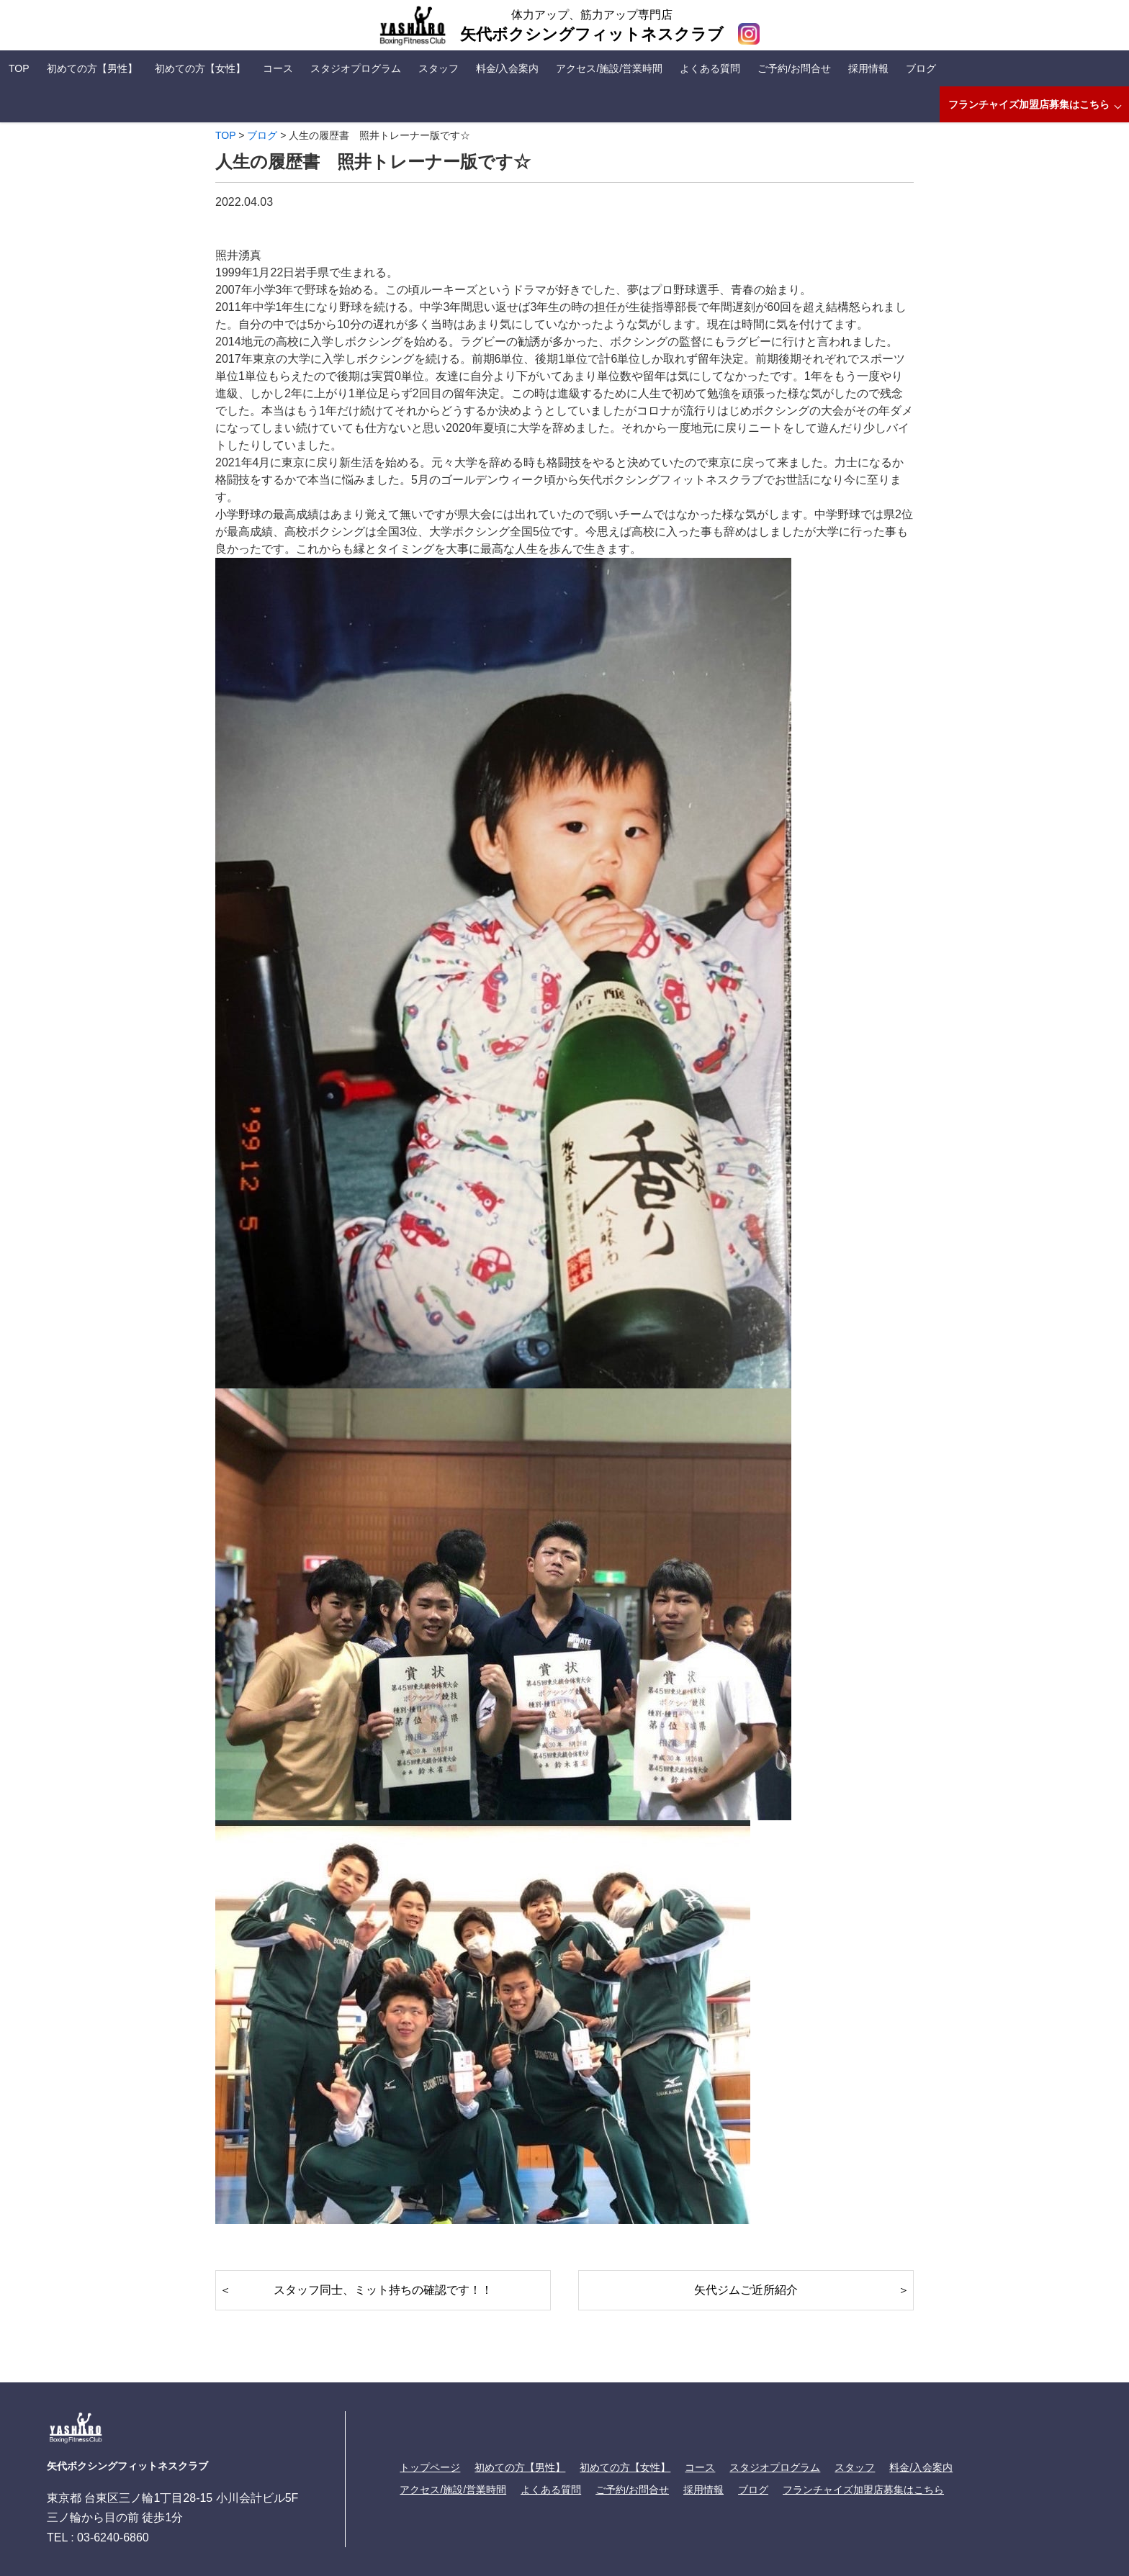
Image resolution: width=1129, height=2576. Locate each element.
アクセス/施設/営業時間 (609, 68)
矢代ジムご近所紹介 (746, 2290)
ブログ (921, 68)
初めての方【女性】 (200, 68)
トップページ (430, 2467)
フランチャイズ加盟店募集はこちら (1029, 104)
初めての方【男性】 (92, 68)
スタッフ (438, 68)
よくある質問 (710, 68)
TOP (19, 68)
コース (278, 68)
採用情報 (868, 68)
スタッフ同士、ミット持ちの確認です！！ (383, 2290)
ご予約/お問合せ (794, 68)
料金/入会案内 (507, 68)
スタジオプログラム (355, 68)
